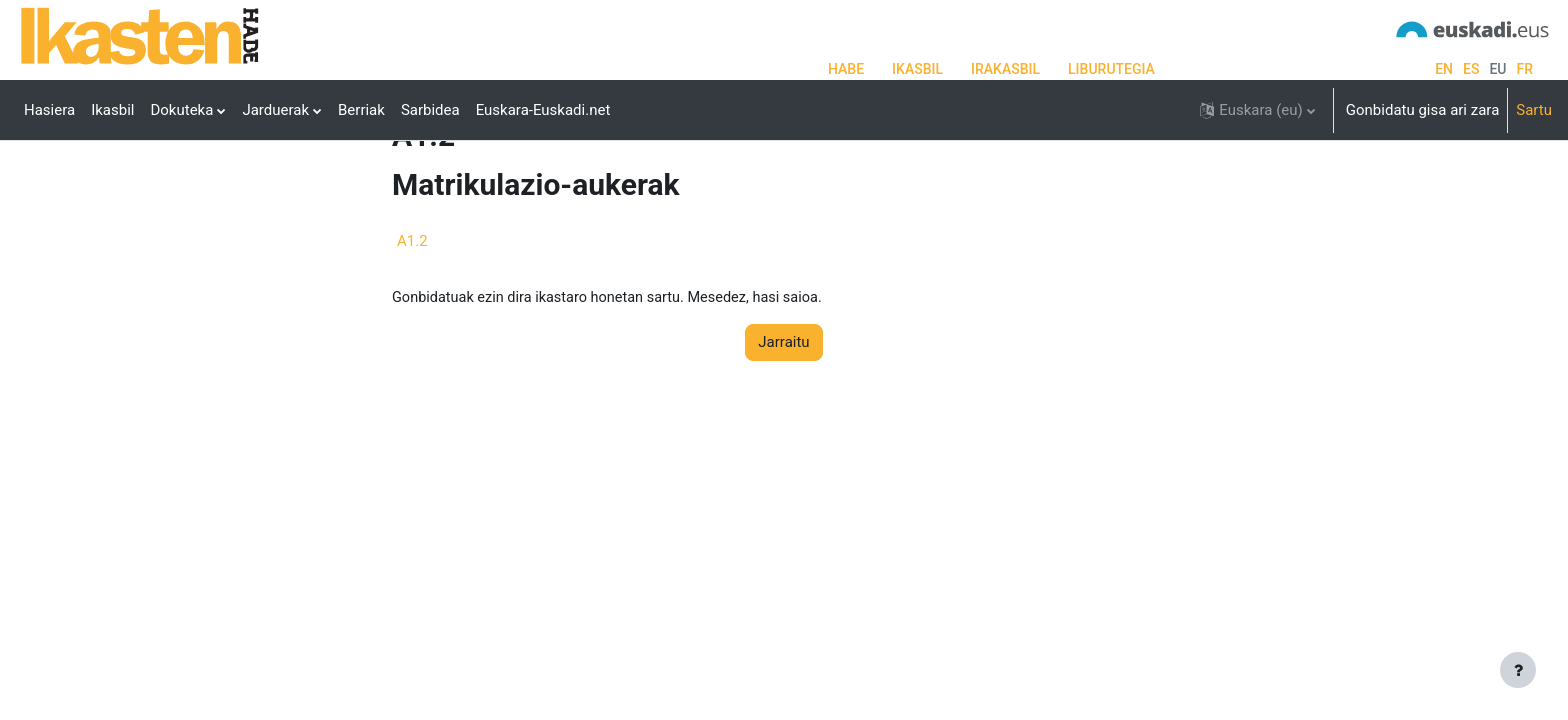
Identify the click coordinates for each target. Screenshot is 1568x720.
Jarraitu (783, 418)
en (1444, 69)
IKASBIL (917, 69)
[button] (1257, 110)
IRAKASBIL (1005, 69)
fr (1524, 69)
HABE (846, 69)
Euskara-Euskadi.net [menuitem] (543, 110)
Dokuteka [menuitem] (181, 110)
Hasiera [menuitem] (49, 110)
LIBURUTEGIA (1111, 69)
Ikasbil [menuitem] (112, 110)
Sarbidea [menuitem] (430, 110)
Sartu (1534, 110)
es (1471, 69)
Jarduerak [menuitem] (275, 110)
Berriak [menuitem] (361, 110)
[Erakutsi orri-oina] (1518, 670)
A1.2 (412, 315)
